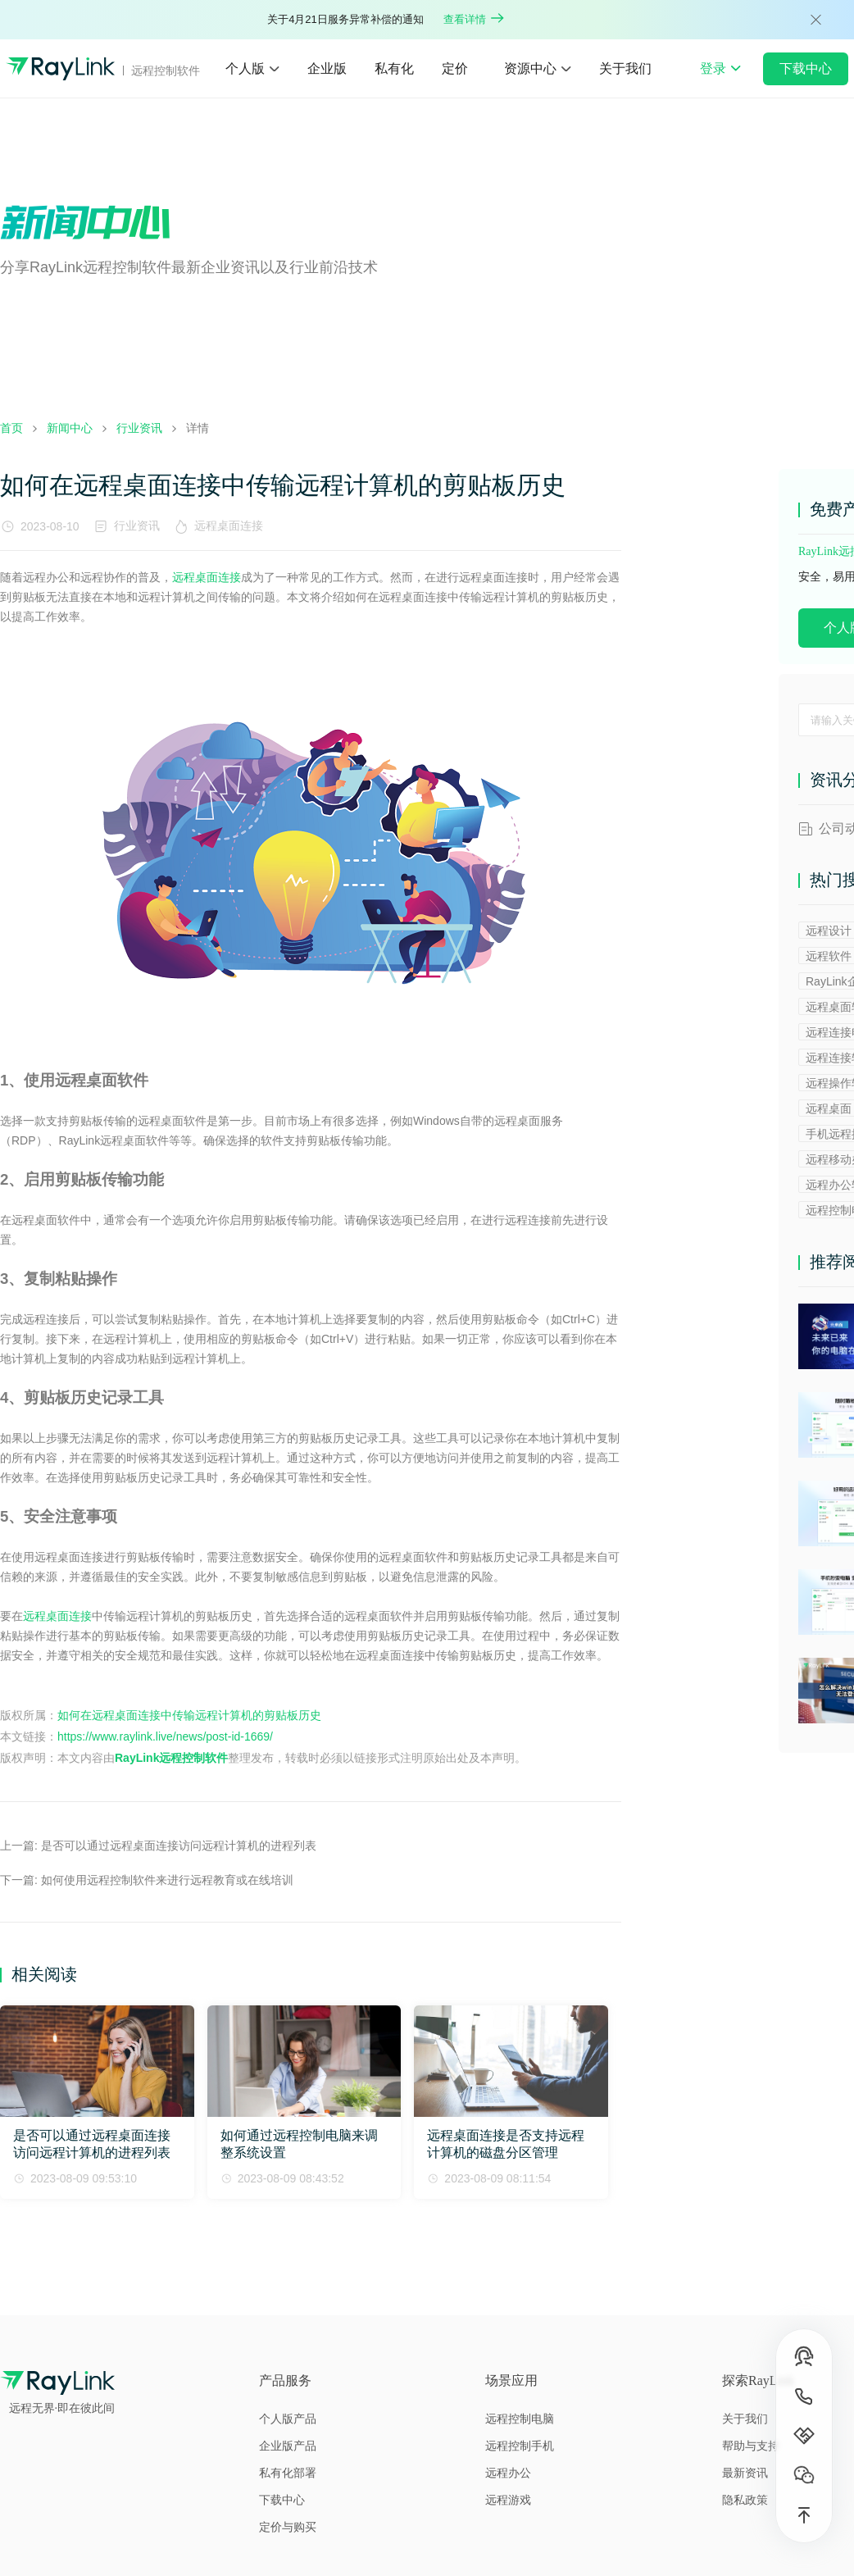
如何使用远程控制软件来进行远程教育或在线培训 (167, 1879)
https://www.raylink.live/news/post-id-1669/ (165, 1736)
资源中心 (530, 68)
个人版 (245, 68)
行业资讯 (137, 525)
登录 (720, 79)
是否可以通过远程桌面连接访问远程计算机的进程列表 (178, 1845)
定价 (455, 68)
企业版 (327, 68)
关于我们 (625, 68)
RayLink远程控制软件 (171, 1757)
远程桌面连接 (232, 525)
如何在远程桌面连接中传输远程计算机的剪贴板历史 (189, 1715)
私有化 (394, 68)
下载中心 (805, 68)
